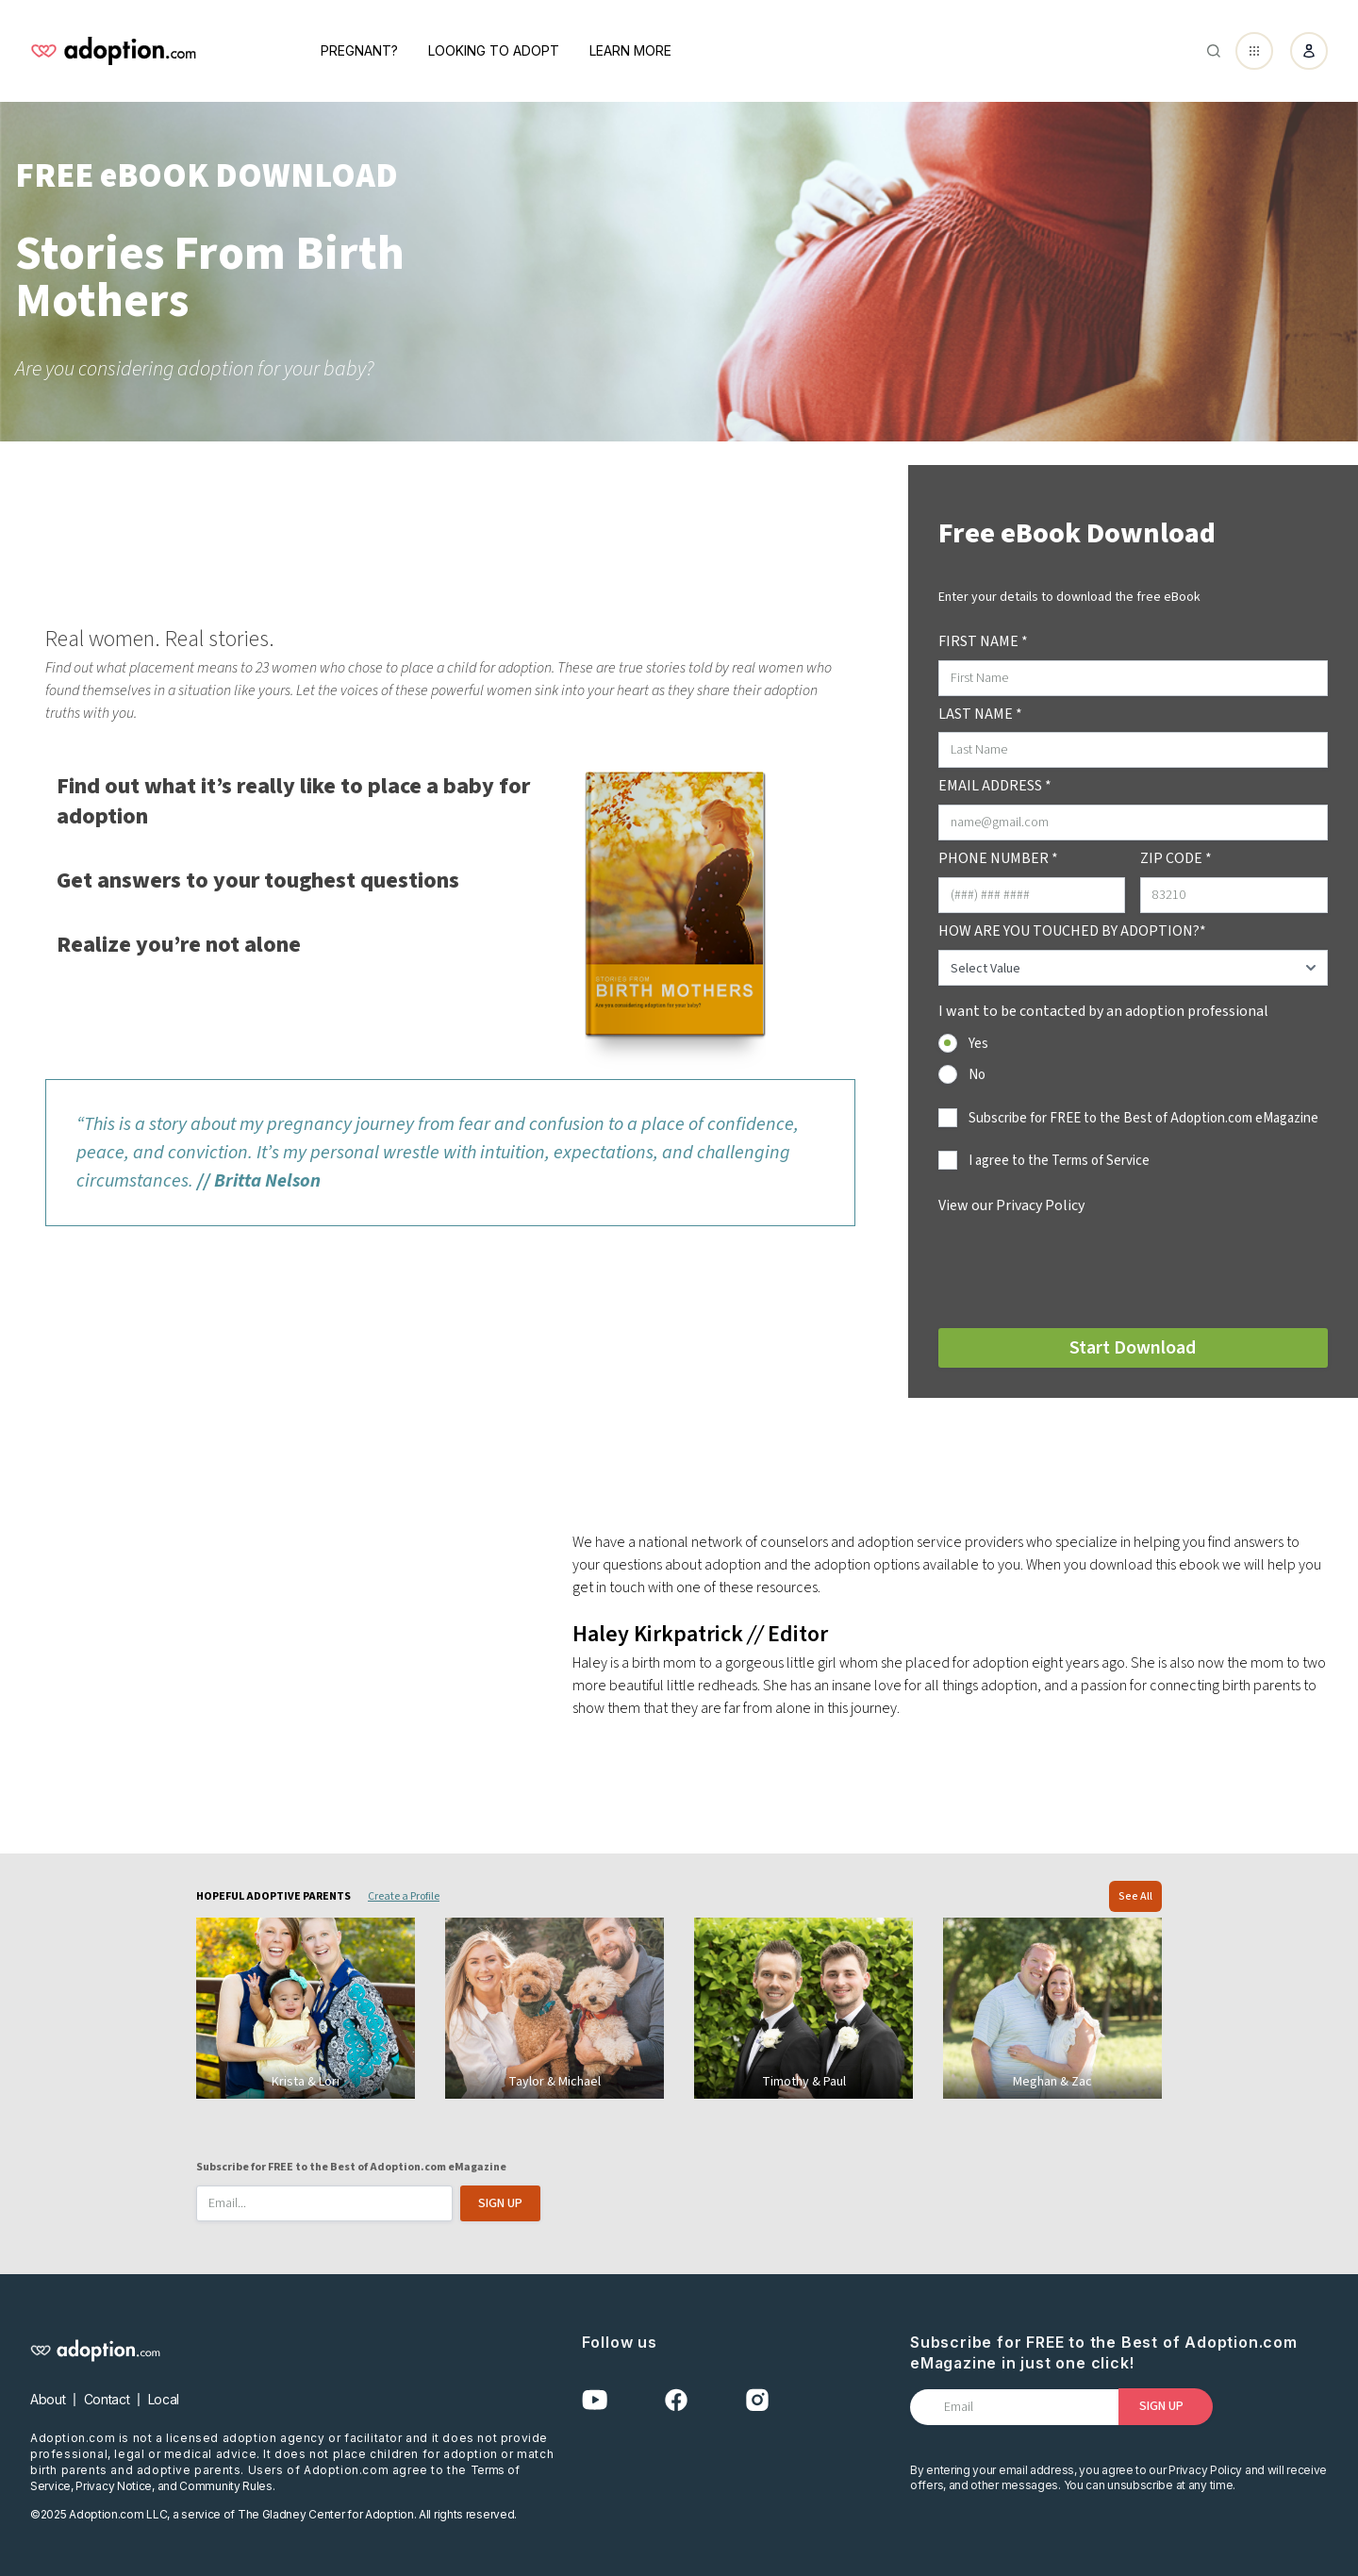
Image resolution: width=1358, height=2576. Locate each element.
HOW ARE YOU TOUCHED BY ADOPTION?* (1072, 931)
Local (163, 2399)
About (47, 2399)
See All (1135, 1896)
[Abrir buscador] (1213, 51)
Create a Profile (403, 1896)
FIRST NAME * (983, 641)
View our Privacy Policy (1011, 1205)
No (977, 1075)
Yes (978, 1044)
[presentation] (1081, 1268)
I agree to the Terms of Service (1059, 1161)
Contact (107, 2399)
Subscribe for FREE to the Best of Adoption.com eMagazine (1143, 1118)
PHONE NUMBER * (998, 858)
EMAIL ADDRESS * (995, 785)
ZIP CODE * (1176, 858)
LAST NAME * (980, 714)
